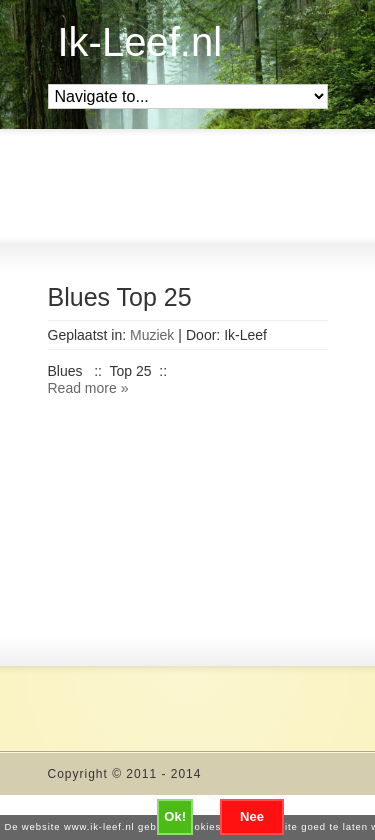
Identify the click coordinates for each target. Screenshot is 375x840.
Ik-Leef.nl (140, 42)
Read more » (88, 388)
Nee (252, 816)
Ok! (175, 816)
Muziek (152, 335)
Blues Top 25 (120, 297)
